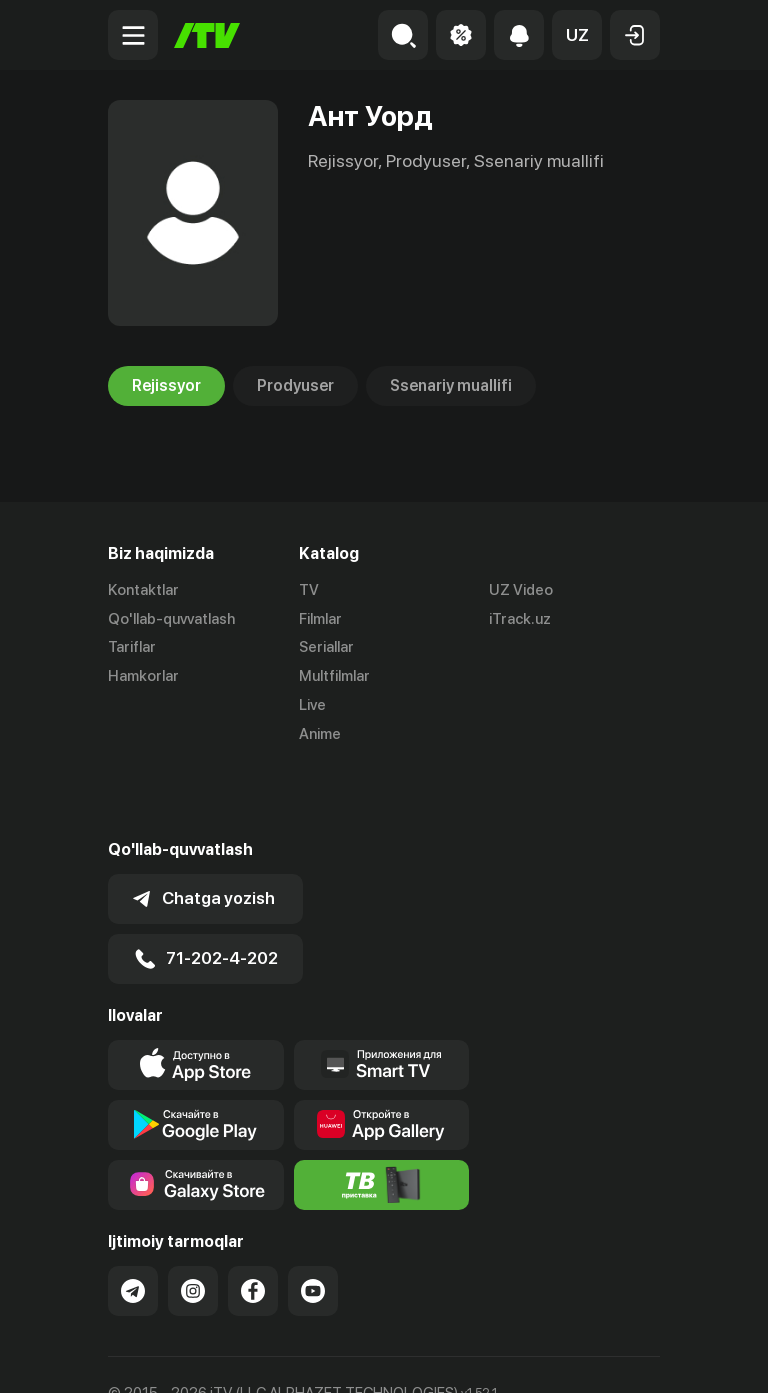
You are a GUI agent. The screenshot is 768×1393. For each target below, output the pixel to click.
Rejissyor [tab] (166, 386)
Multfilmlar (334, 676)
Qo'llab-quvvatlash (171, 619)
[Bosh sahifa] (207, 35)
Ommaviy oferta (162, 1356)
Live (312, 705)
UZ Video (521, 590)
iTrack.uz (520, 619)
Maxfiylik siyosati (298, 1356)
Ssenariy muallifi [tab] (451, 386)
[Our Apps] (382, 994)
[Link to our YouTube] (313, 1220)
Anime (320, 734)
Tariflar (132, 648)
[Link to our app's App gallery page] (382, 1054)
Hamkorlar (143, 676)
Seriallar (326, 648)
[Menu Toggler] (133, 35)
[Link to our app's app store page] (196, 994)
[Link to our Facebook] (253, 1220)
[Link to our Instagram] (193, 1220)
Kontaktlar (143, 590)
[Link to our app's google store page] (196, 1054)
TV (309, 590)
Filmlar (320, 619)
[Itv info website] (382, 1114)
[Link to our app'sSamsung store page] (196, 1114)
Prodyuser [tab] (295, 386)
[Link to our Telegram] (133, 1220)
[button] (577, 35)
